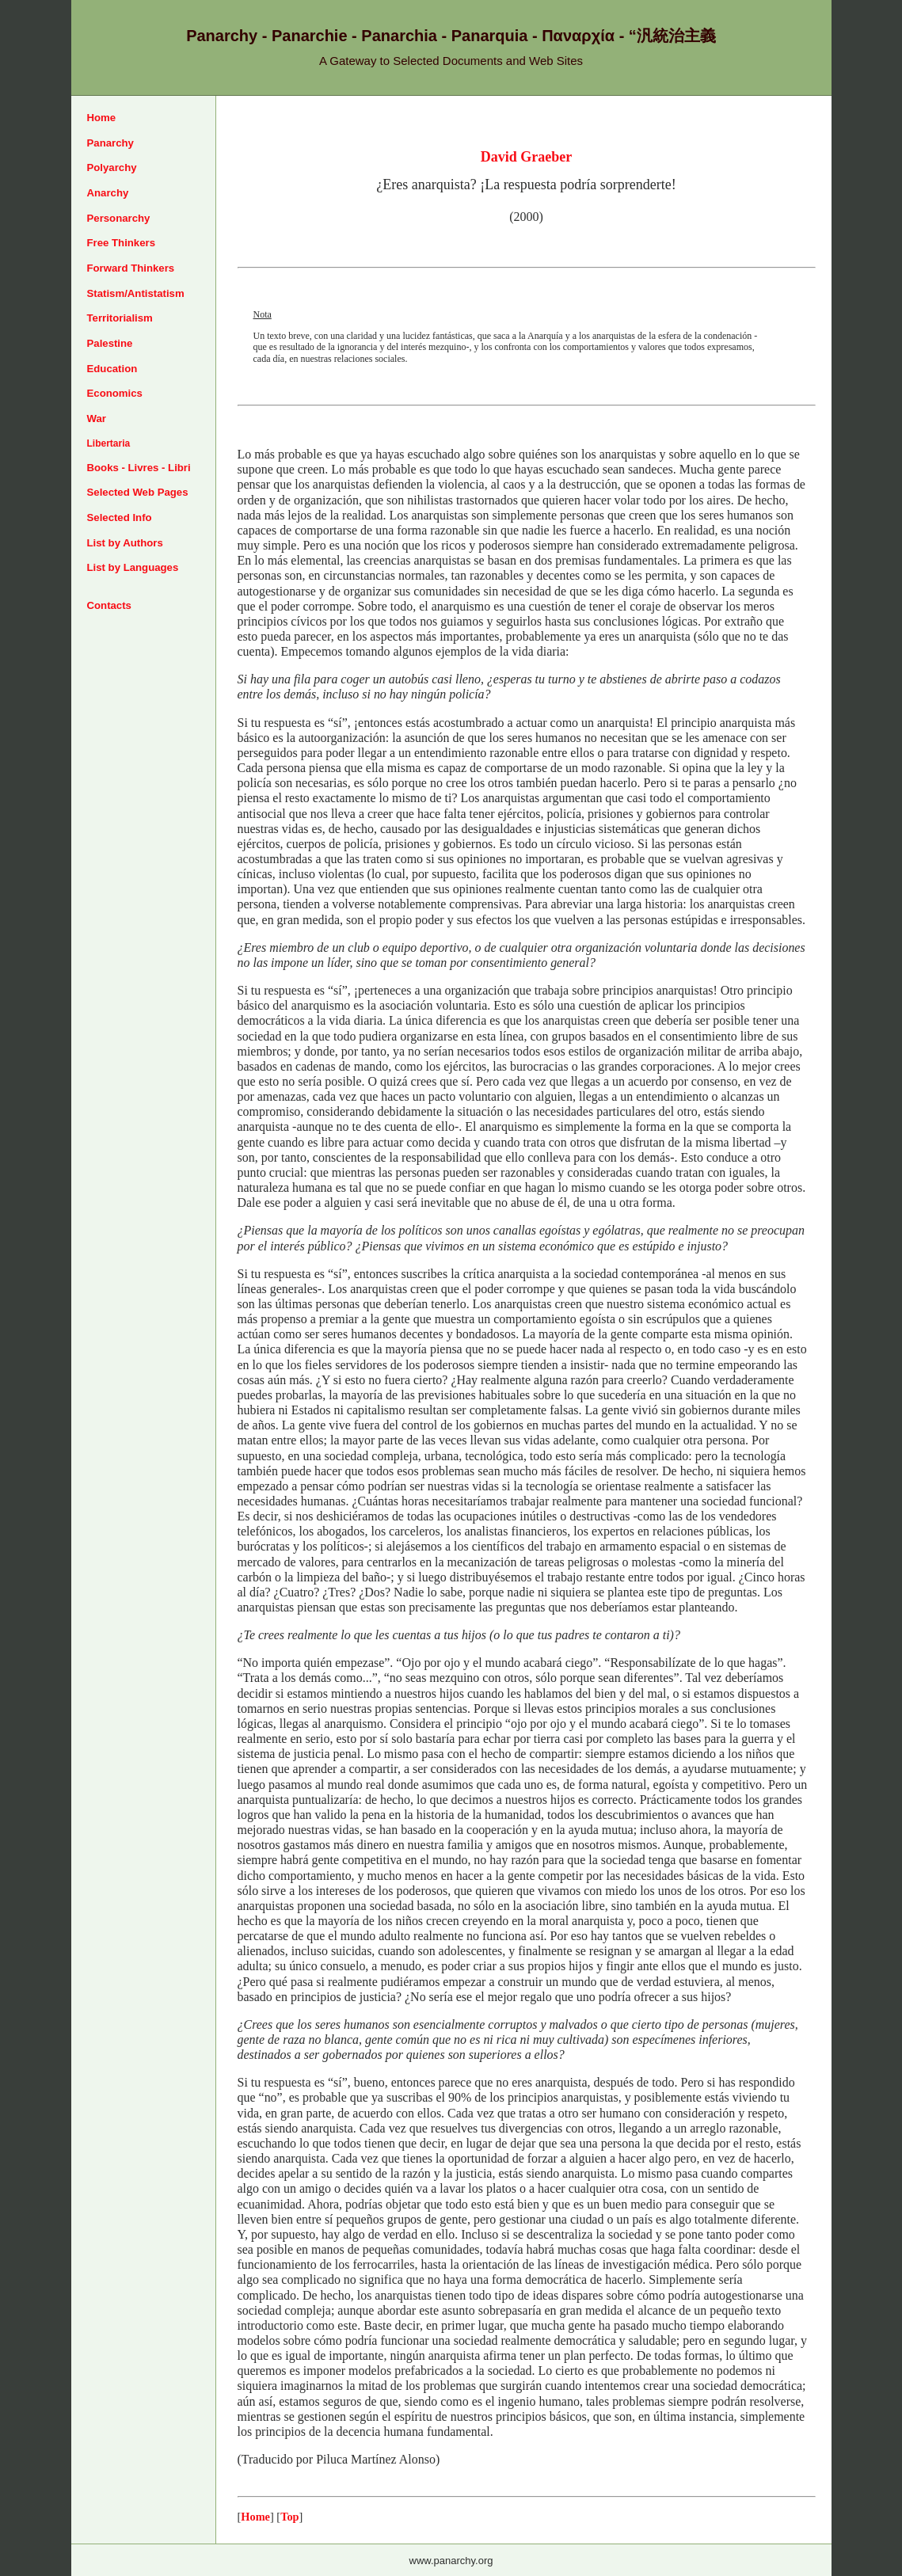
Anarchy (108, 193)
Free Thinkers (121, 243)
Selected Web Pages (137, 492)
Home (101, 118)
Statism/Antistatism (136, 293)
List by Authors (125, 543)
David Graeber (526, 157)
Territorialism (120, 318)
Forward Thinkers (131, 268)
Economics (115, 393)
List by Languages (133, 567)
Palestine (110, 343)
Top (289, 2516)
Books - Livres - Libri (139, 468)
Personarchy (118, 218)
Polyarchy (112, 167)
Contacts (109, 605)
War (96, 418)
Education (112, 369)
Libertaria (109, 443)
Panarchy (110, 143)
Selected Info (119, 517)
